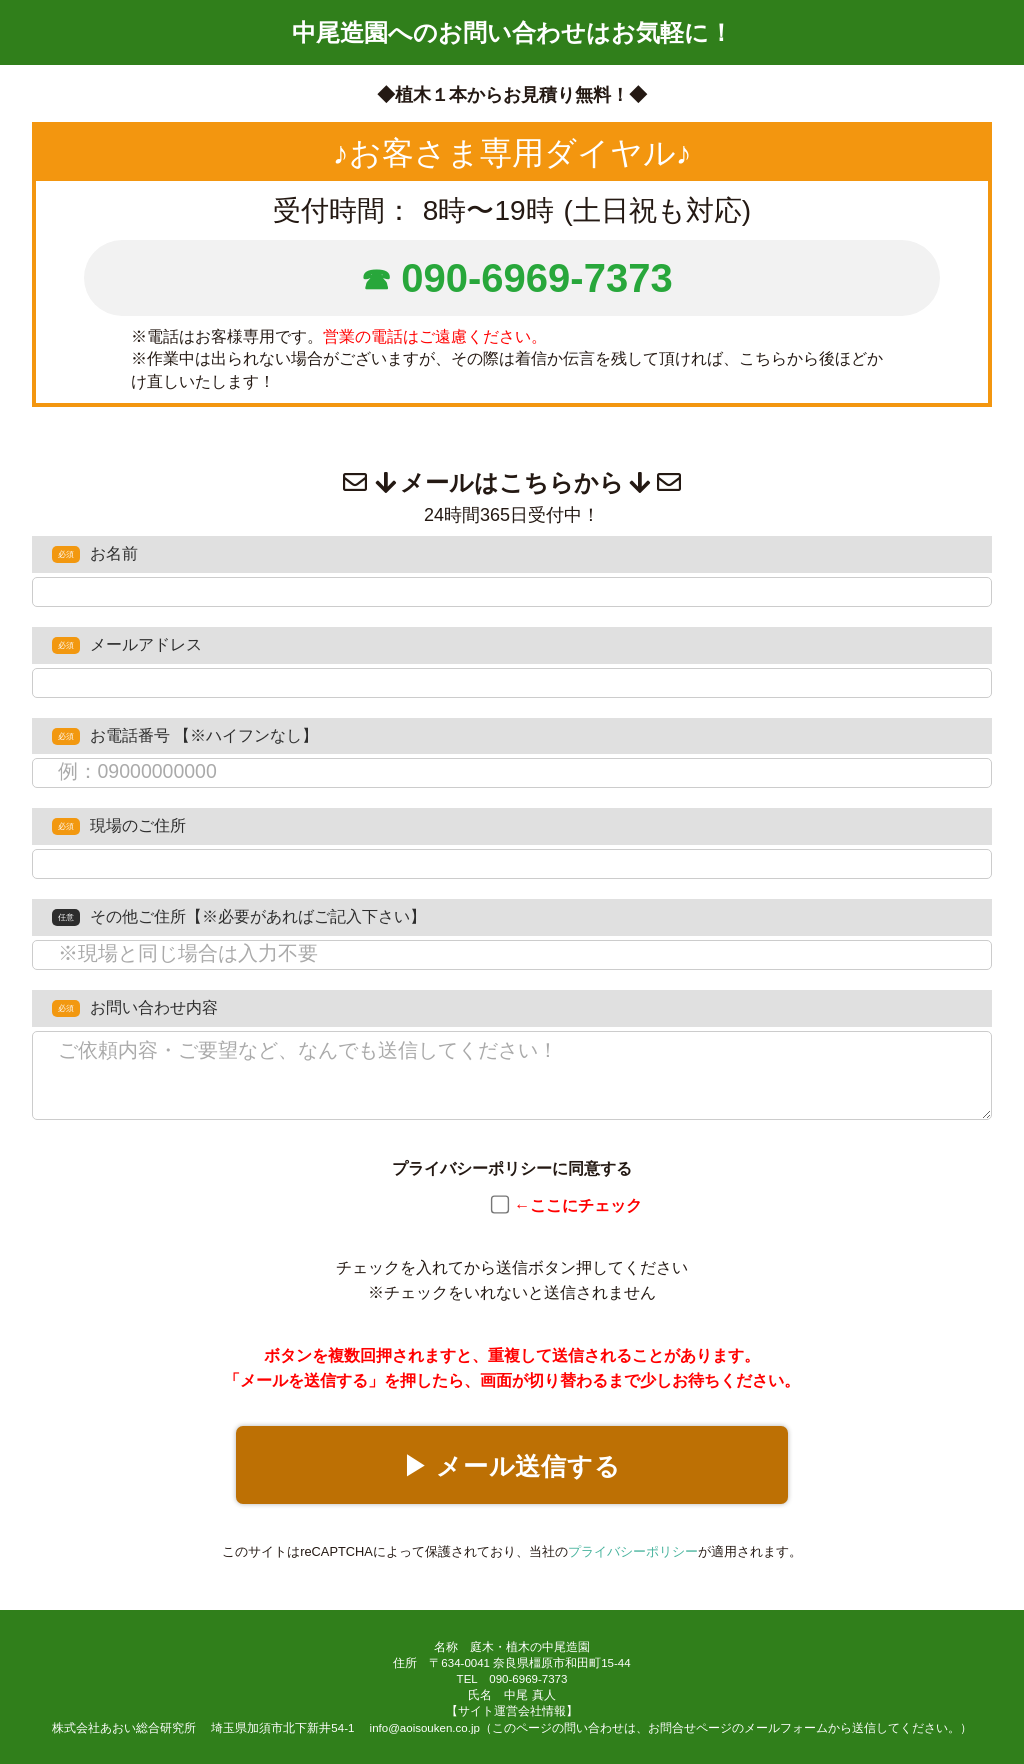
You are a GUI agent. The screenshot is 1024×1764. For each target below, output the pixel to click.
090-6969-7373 (536, 278)
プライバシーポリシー (633, 1551)
